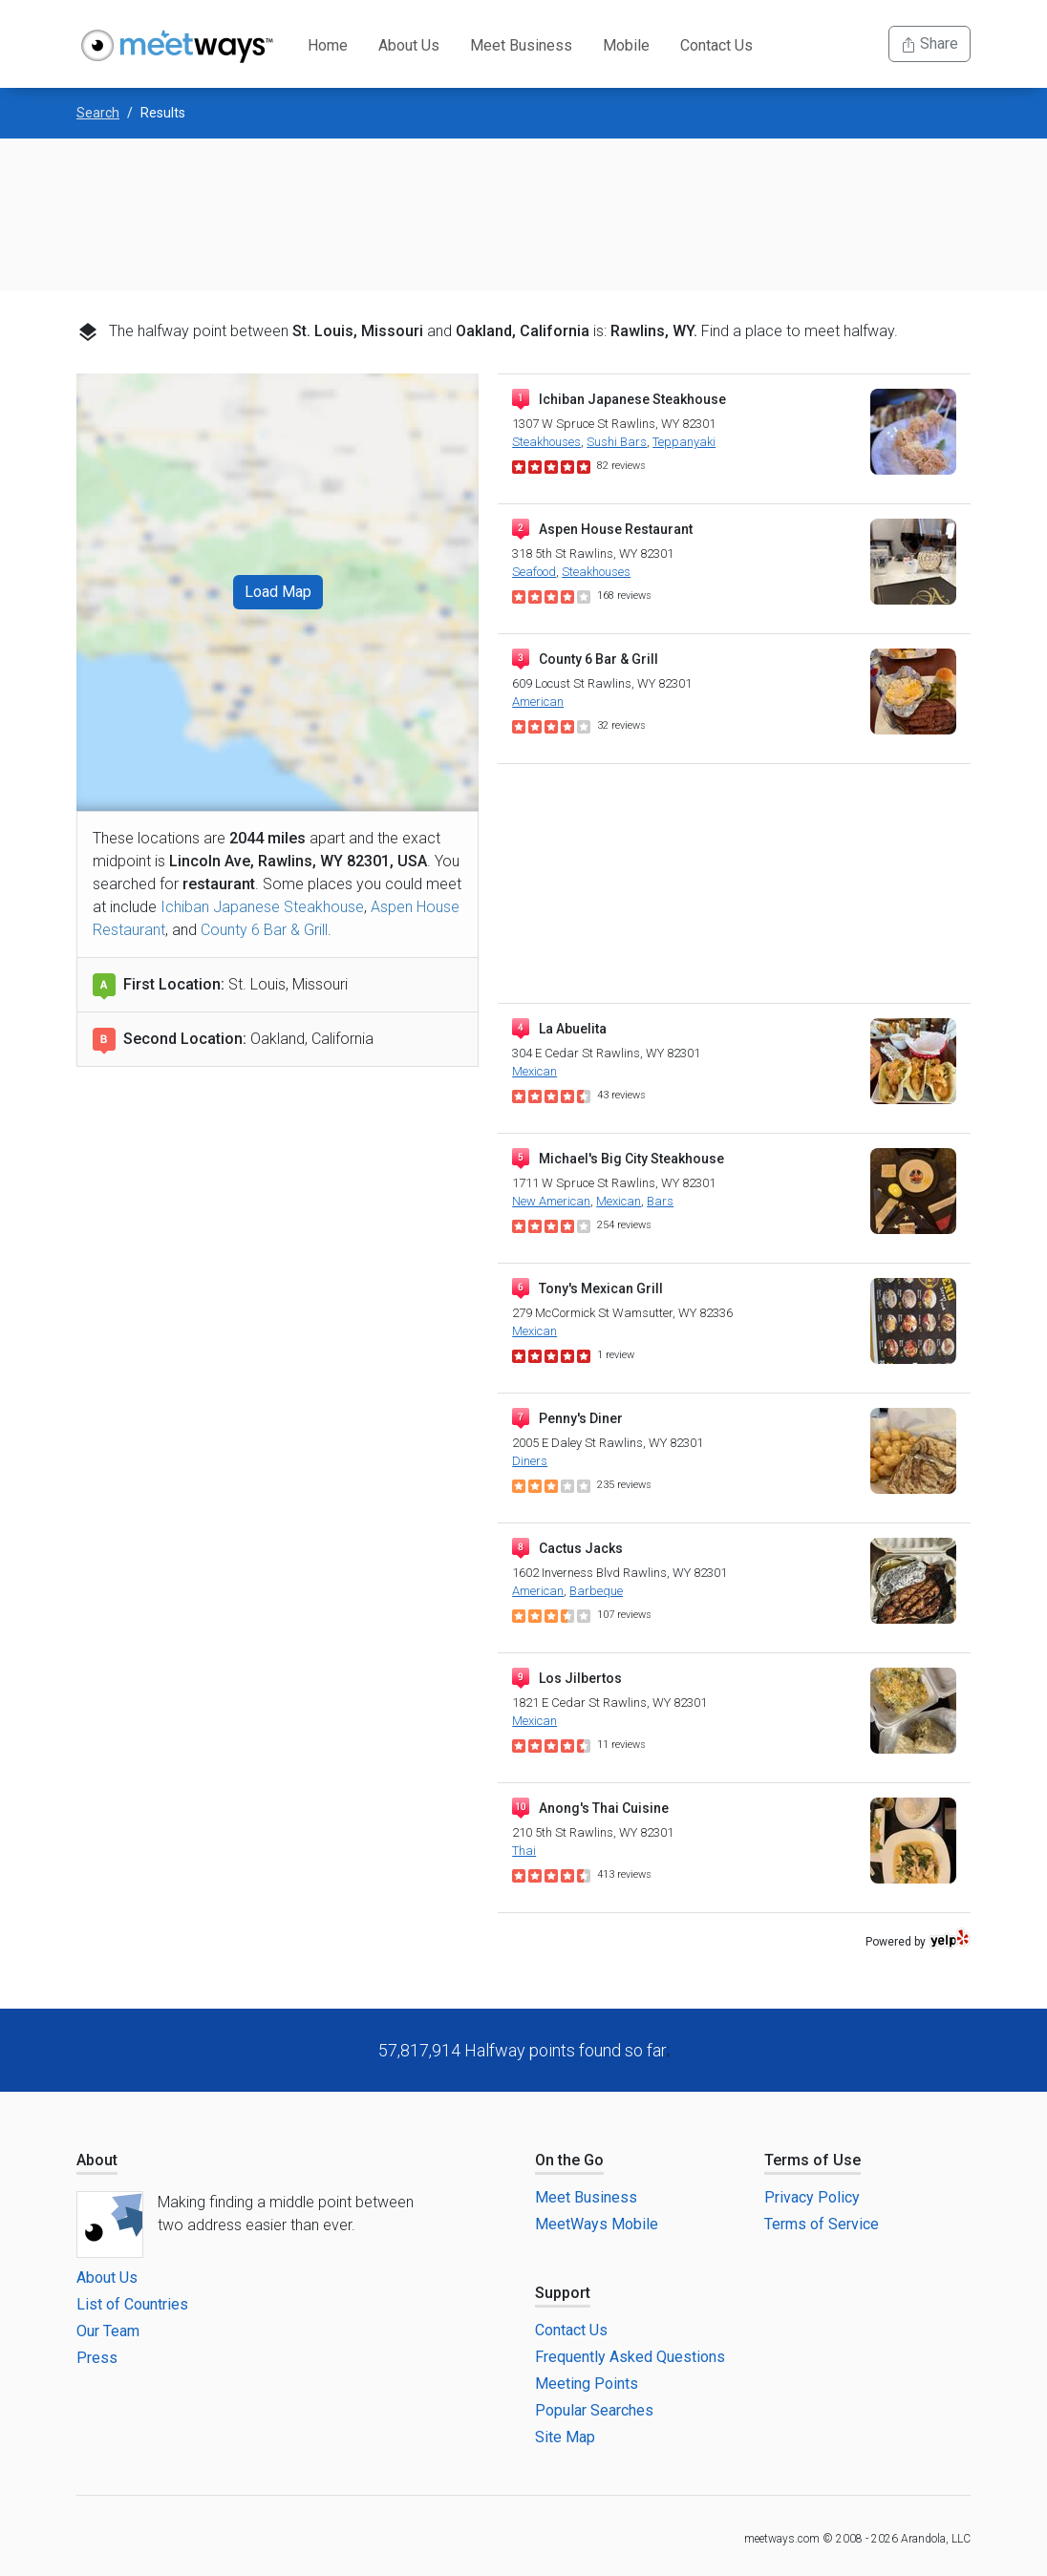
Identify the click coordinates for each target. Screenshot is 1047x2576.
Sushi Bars (617, 442)
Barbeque (596, 1591)
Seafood (534, 571)
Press (97, 2358)
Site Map (565, 2437)
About (97, 2160)
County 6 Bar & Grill (264, 930)
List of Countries (132, 2304)
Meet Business (521, 45)
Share (929, 43)
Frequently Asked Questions (630, 2357)
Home (328, 45)
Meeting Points (586, 2383)
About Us (408, 45)
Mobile (626, 45)
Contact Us (716, 45)
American (538, 701)
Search (97, 112)
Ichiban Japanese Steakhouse (262, 907)
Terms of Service (821, 2224)
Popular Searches (594, 2410)
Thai (524, 1850)
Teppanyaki (684, 442)
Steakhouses (546, 442)
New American (551, 1201)
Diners (529, 1461)
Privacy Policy (812, 2197)
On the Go (569, 2160)
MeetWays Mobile (596, 2224)
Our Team (107, 2331)
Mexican (534, 1071)
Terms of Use (812, 2160)
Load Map (278, 592)
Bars (660, 1201)
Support (562, 2293)
